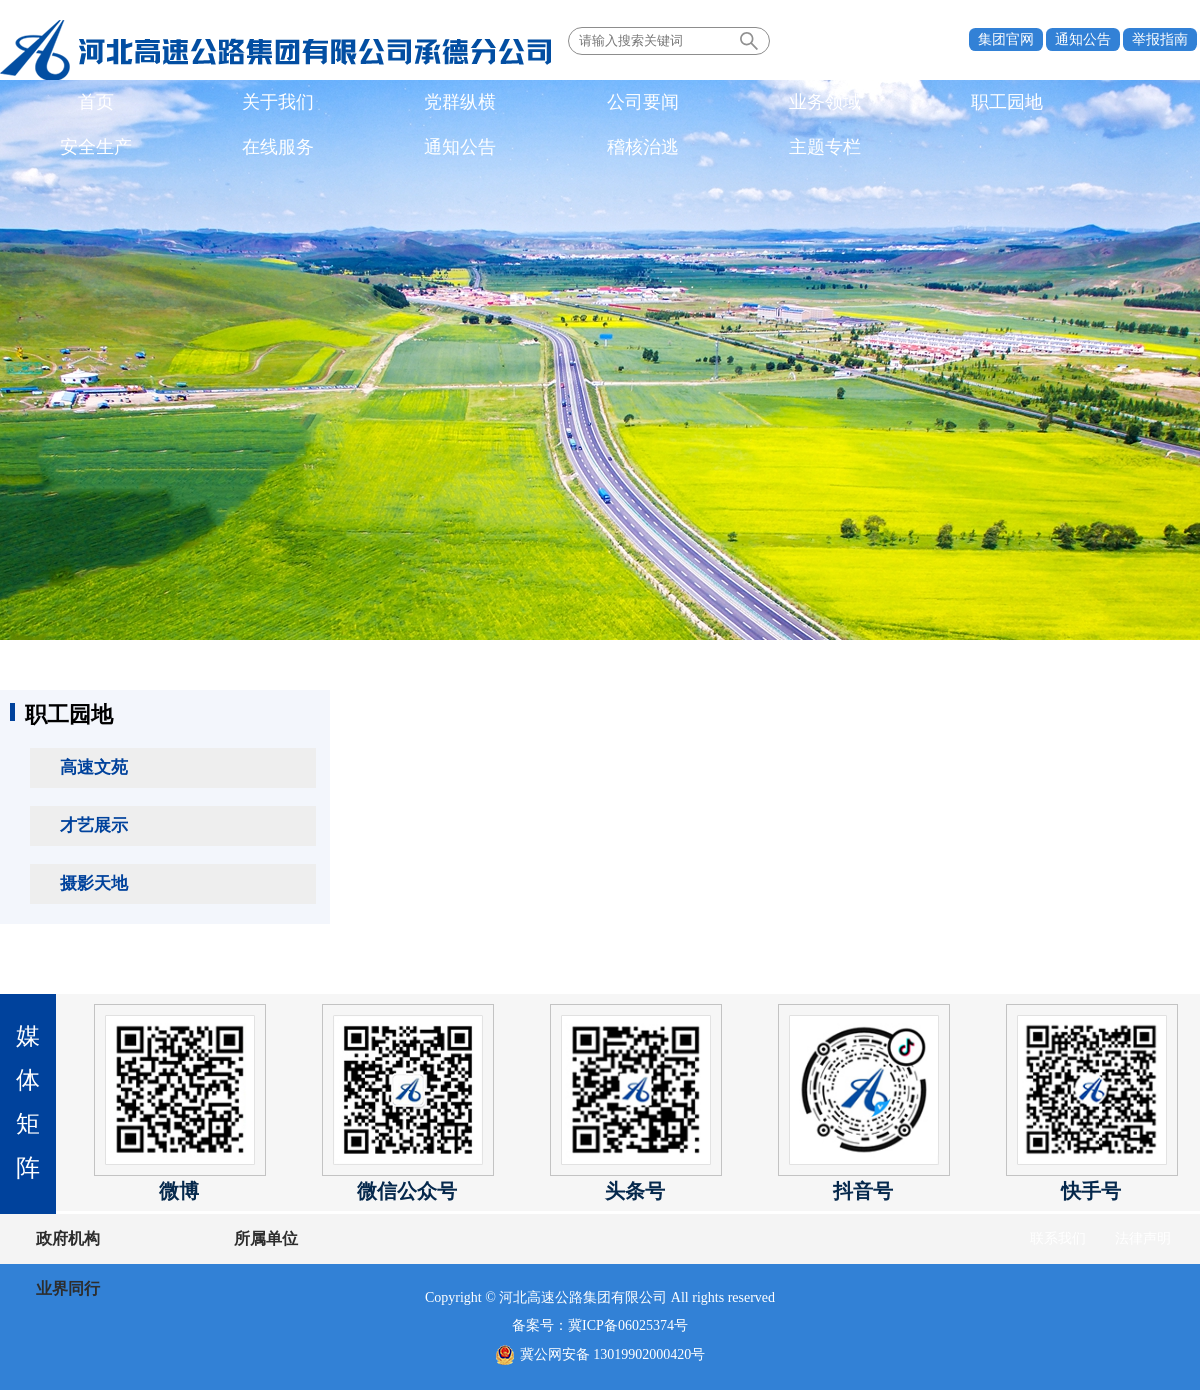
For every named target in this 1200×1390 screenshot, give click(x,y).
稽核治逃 (1022, 104)
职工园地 (594, 104)
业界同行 (318, 1238)
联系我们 (1058, 1238)
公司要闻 (380, 104)
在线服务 (808, 104)
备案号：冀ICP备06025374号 (600, 1325)
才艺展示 (94, 825)
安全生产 (701, 104)
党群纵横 (273, 104)
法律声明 (1143, 1238)
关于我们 (166, 104)
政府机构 (68, 1238)
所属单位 (193, 1238)
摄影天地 (94, 883)
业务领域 (487, 104)
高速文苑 (94, 767)
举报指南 (1160, 39)
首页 (59, 104)
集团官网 (1006, 39)
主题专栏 (1129, 104)
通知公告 (1083, 39)
